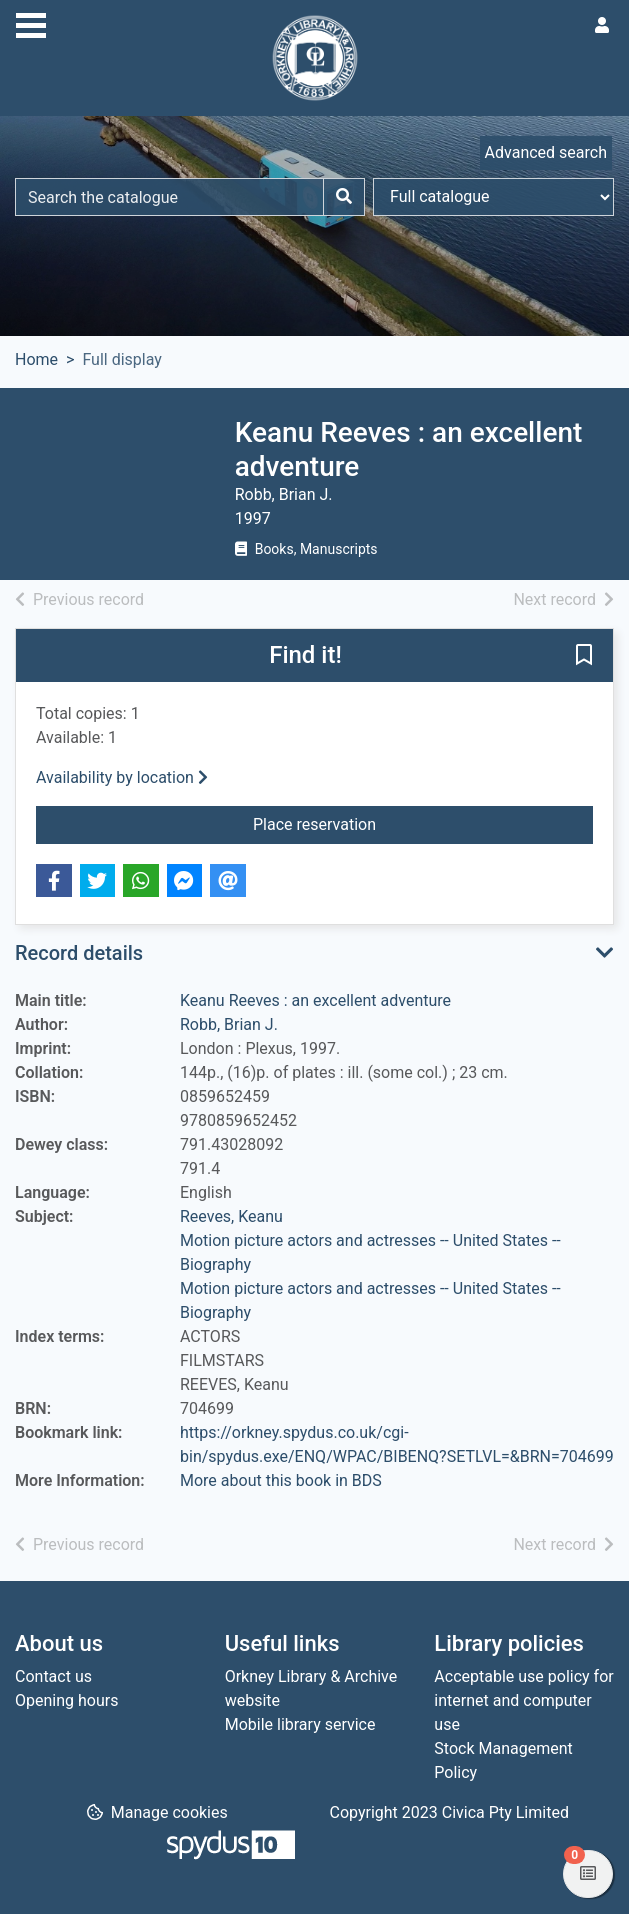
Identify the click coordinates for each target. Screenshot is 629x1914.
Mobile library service (300, 1724)
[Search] (344, 197)
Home (36, 359)
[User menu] (602, 26)
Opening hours (66, 1700)
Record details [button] (79, 953)
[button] (584, 657)
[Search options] (493, 197)
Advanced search (546, 152)
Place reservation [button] (423, 823)
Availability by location (122, 777)
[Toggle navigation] (31, 23)
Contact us (53, 1676)
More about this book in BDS (281, 1480)
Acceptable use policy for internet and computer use (523, 1700)
